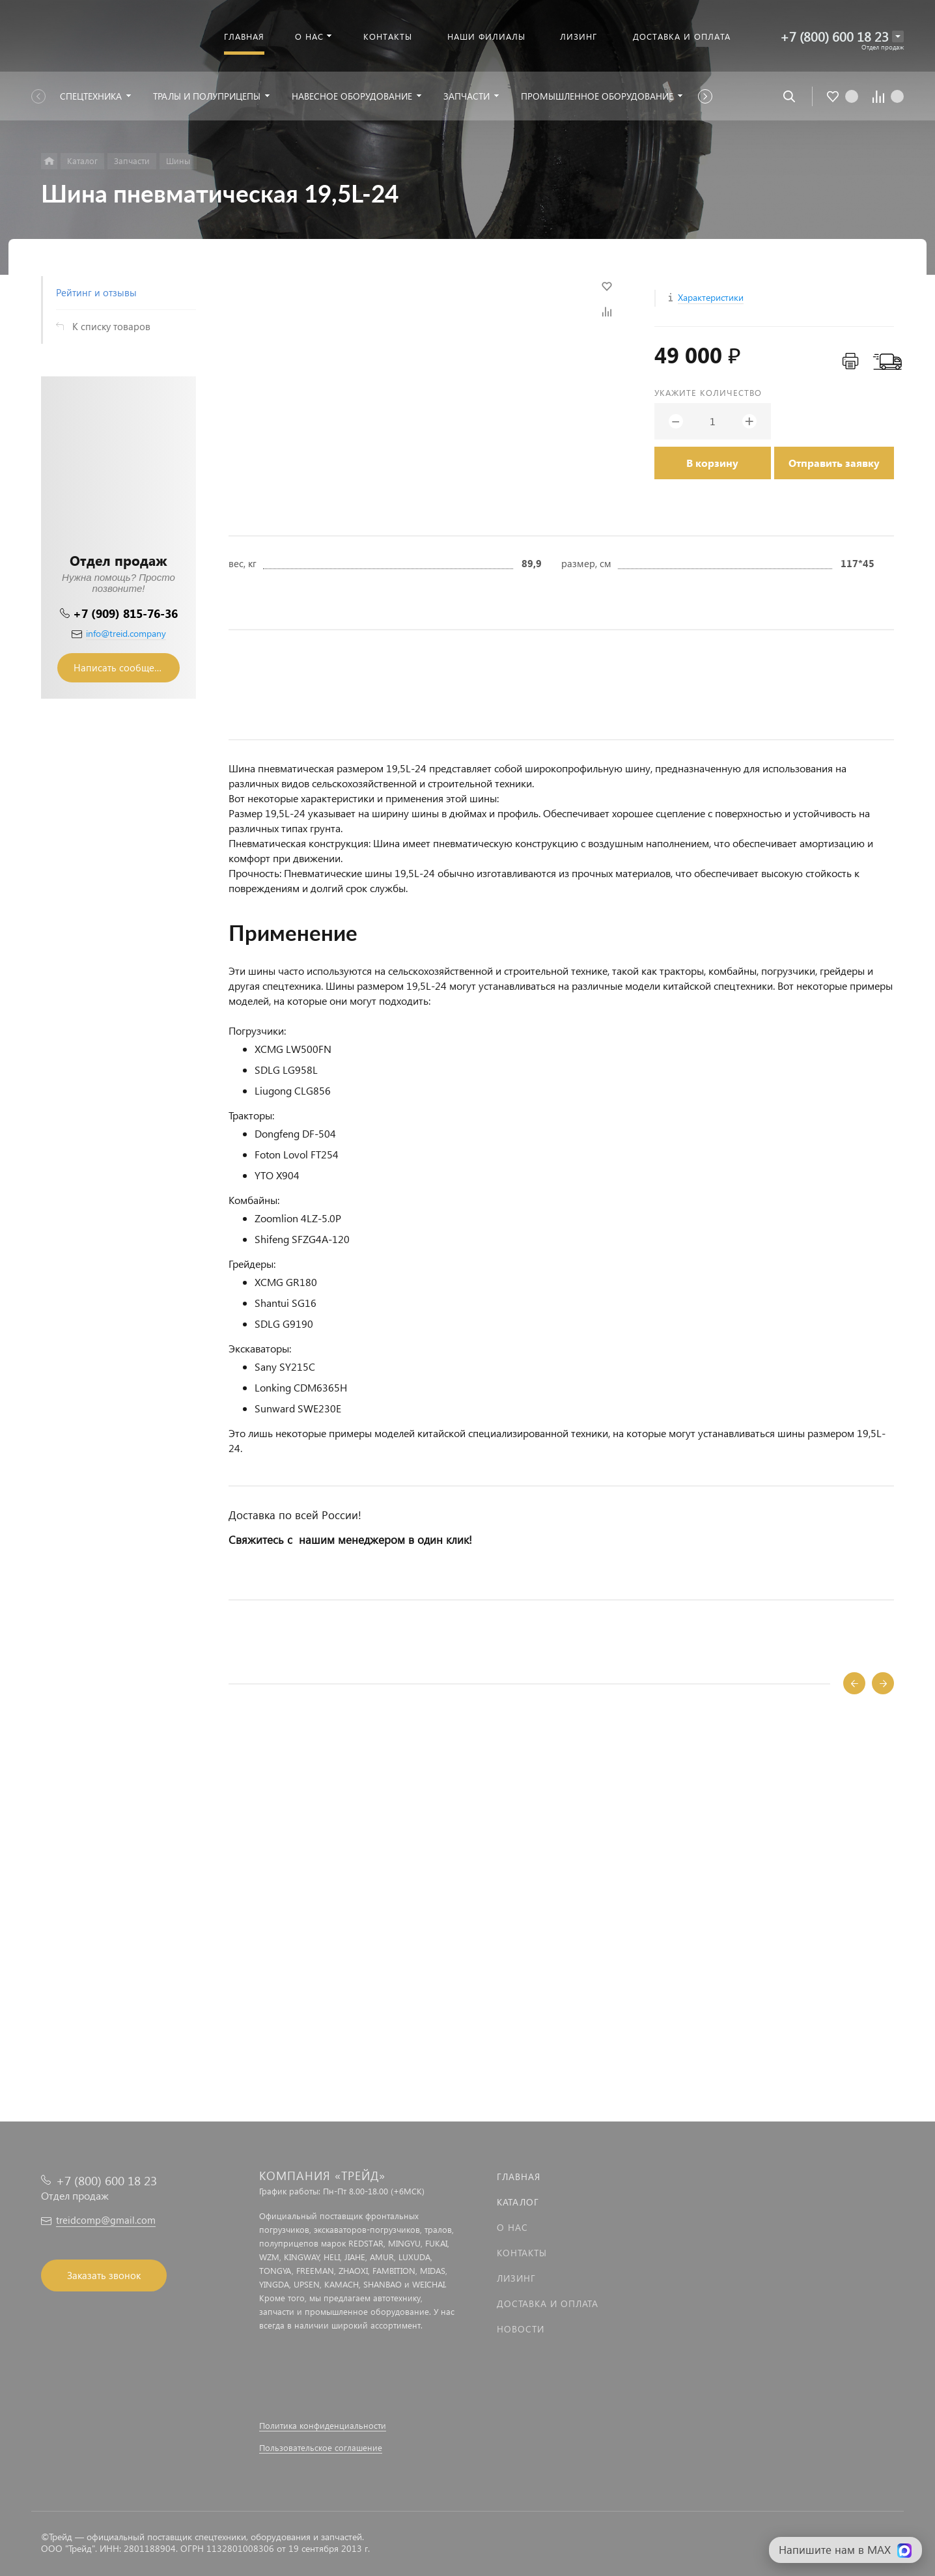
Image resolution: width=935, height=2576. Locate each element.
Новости (520, 2329)
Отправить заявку (834, 462)
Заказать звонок (104, 2275)
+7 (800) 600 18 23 (834, 36)
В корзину (712, 462)
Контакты (522, 2253)
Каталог (518, 2202)
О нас (512, 2227)
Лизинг (516, 2278)
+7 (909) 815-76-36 (125, 613)
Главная (518, 2176)
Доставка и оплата (547, 2303)
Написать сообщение (122, 667)
